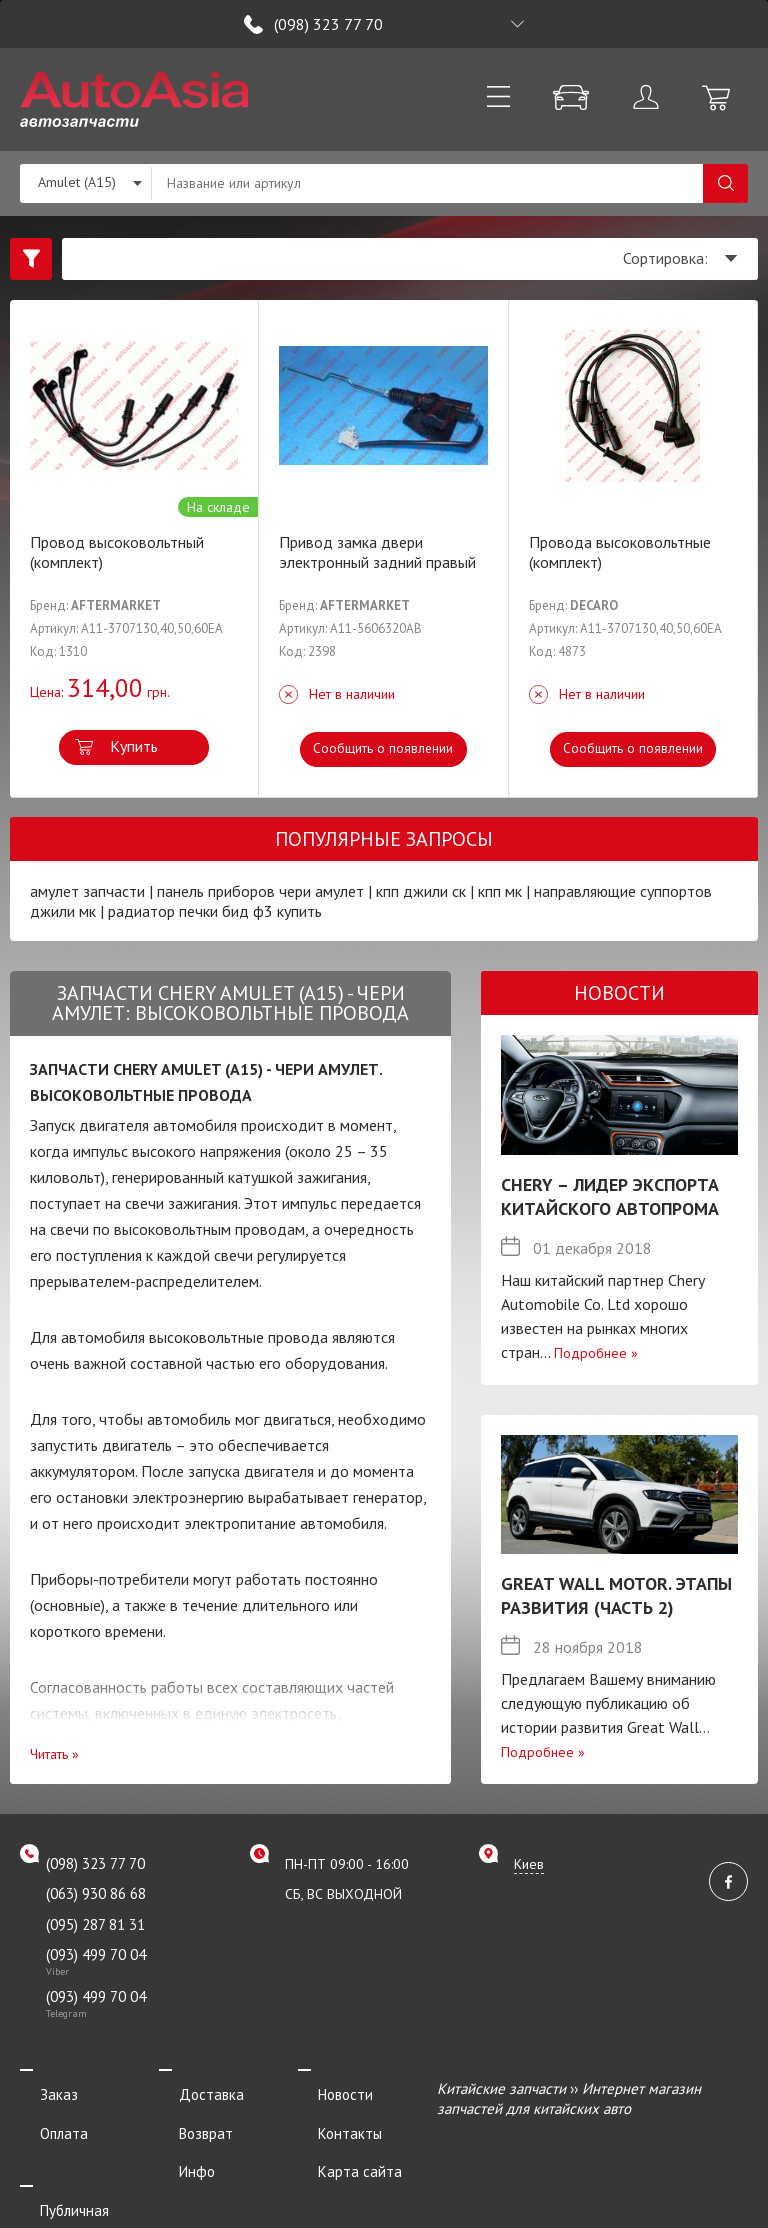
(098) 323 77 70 (328, 24)
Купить (134, 746)
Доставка (191, 2088)
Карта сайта (340, 2142)
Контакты (330, 2115)
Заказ (39, 2088)
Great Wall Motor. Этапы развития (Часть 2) (616, 1595)
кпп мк (500, 891)
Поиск (725, 183)
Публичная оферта (82, 2170)
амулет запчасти (87, 891)
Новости (325, 2088)
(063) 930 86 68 (96, 1893)
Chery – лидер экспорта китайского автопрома (610, 1196)
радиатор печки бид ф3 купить (215, 911)
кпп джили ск (421, 891)
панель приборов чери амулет (260, 891)
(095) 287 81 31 (95, 1924)
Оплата (44, 2115)
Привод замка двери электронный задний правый (377, 552)
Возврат (186, 2115)
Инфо (177, 2142)
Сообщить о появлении (383, 748)
